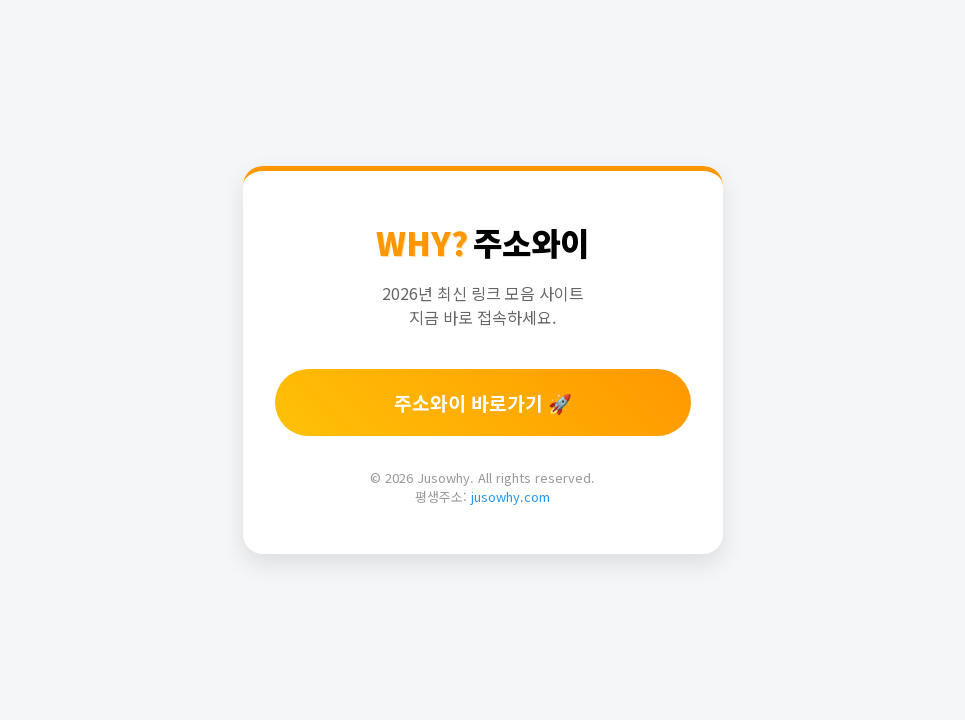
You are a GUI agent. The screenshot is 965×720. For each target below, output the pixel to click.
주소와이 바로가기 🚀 (483, 403)
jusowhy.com (510, 496)
